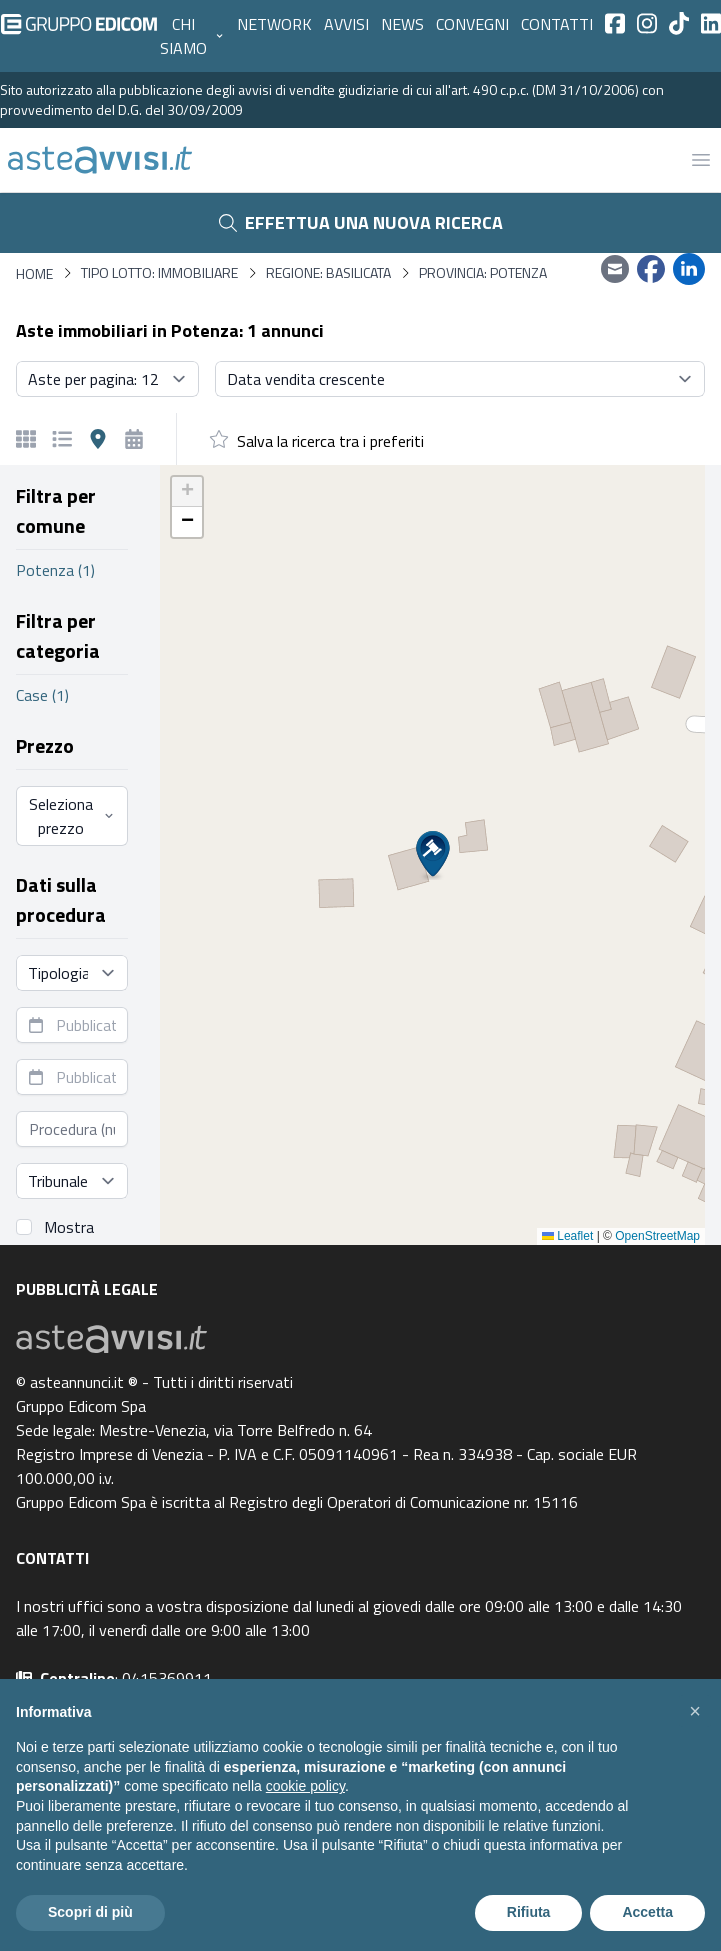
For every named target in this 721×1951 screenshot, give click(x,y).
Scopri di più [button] (90, 1912)
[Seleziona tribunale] (72, 1181)
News (402, 24)
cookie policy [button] (305, 1786)
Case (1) (42, 695)
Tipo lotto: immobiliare (159, 273)
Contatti (557, 24)
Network (274, 24)
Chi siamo (192, 36)
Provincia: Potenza (483, 273)
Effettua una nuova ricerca (361, 222)
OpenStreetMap (657, 1236)
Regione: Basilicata (328, 273)
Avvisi (346, 24)
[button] (433, 855)
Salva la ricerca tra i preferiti (330, 441)
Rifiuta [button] (529, 1912)
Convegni (472, 24)
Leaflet (567, 1236)
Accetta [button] (647, 1912)
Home (34, 273)
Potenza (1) (55, 570)
